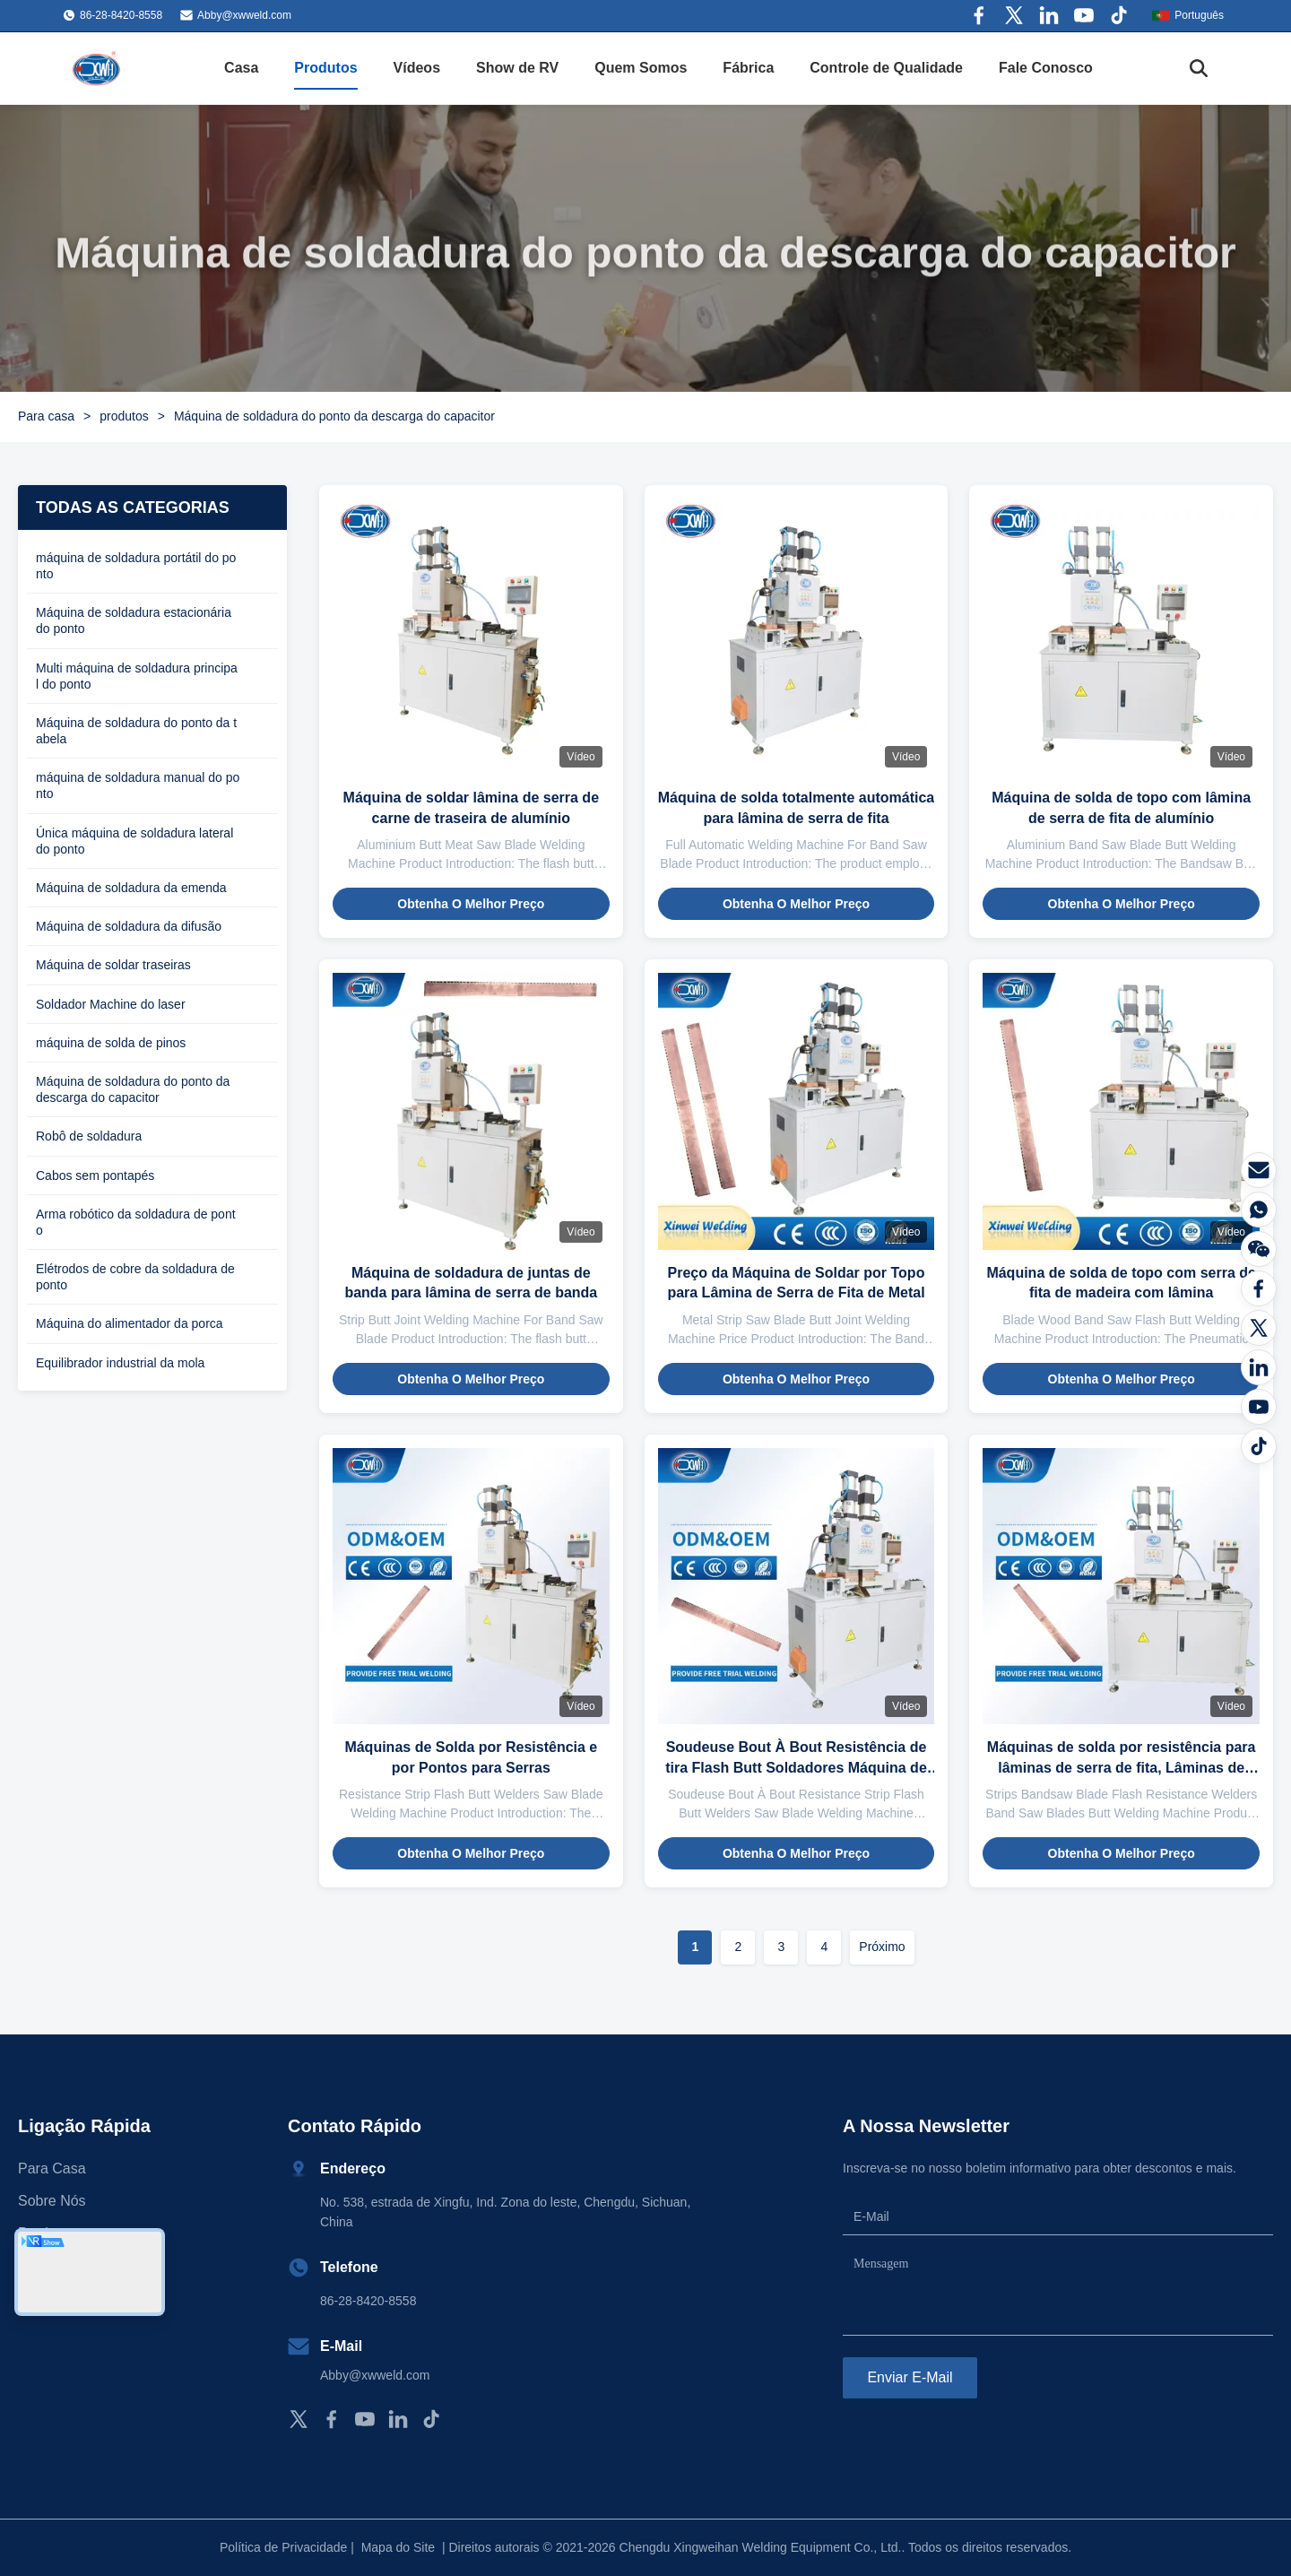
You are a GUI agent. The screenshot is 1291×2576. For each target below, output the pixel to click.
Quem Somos (640, 67)
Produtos (325, 67)
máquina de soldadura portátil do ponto (136, 566)
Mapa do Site (398, 2547)
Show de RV (517, 67)
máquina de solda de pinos (111, 1043)
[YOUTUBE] (1259, 1407)
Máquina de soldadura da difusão (128, 926)
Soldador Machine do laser (111, 1004)
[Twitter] (1259, 1328)
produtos (124, 416)
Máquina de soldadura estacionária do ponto (133, 620)
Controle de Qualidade (886, 67)
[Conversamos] (1259, 1249)
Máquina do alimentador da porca (129, 1323)
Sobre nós (52, 2200)
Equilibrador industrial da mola (120, 1363)
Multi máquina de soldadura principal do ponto (137, 676)
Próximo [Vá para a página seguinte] (882, 1946)
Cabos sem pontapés (95, 1175)
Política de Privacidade (283, 2547)
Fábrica (748, 67)
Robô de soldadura (89, 1136)
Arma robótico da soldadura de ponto (136, 1222)
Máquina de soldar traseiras (113, 965)
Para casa (46, 416)
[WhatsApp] (1259, 1209)
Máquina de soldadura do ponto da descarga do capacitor (133, 1089)
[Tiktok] (1259, 1446)
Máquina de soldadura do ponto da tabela (136, 731)
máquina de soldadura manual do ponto (137, 785)
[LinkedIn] (1259, 1367)
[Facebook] (1259, 1288)
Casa (241, 67)
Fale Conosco (1046, 67)
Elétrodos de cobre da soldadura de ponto (135, 1277)
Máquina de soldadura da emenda (131, 887)
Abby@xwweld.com (244, 15)
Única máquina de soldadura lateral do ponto (134, 841)
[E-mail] (1259, 1170)
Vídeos (417, 67)
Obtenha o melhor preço (470, 904)
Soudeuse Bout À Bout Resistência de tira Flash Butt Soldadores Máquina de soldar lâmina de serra (796, 1767)
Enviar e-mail (909, 2377)
